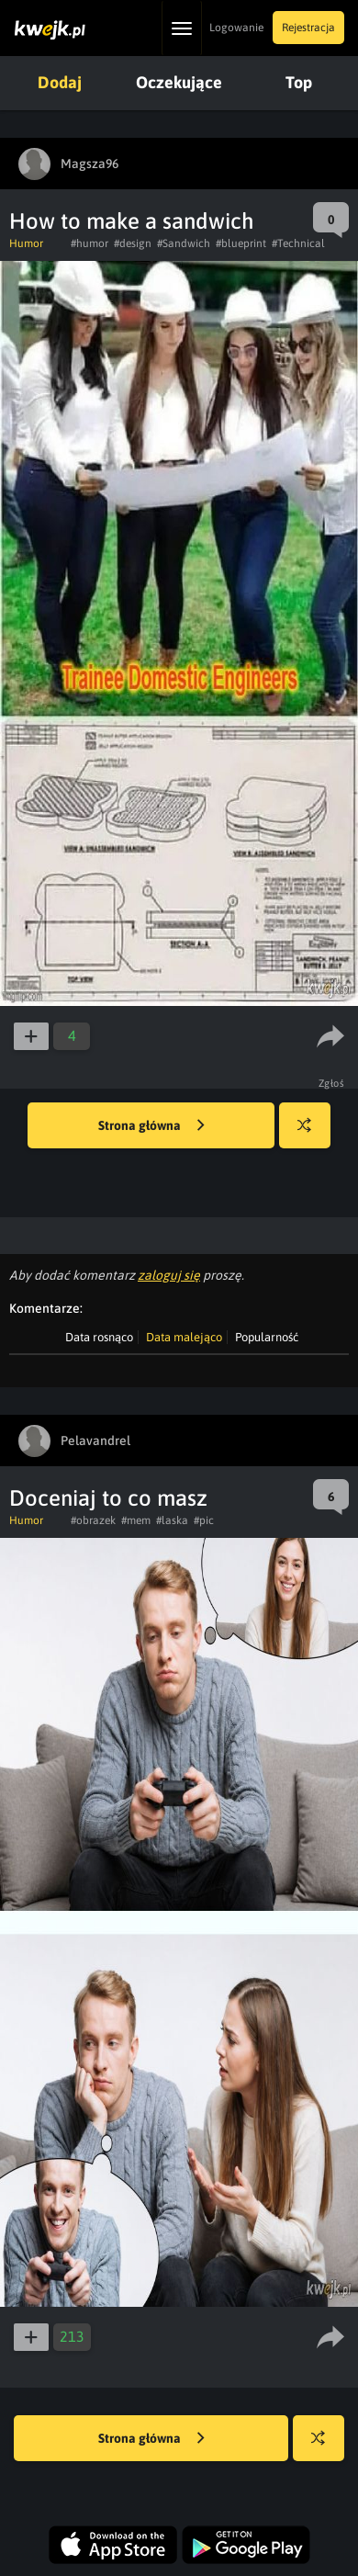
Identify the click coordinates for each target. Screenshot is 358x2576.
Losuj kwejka (311, 1134)
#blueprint (241, 243)
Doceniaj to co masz (108, 1498)
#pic (204, 1520)
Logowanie (236, 27)
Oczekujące (179, 82)
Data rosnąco (99, 1337)
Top (298, 82)
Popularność (266, 1337)
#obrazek (93, 1520)
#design (132, 243)
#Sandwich (183, 243)
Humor (26, 243)
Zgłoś (332, 1083)
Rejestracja (308, 27)
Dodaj (60, 82)
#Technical (298, 243)
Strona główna (151, 1126)
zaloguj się (169, 1275)
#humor (89, 243)
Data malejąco (184, 1337)
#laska (172, 1520)
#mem (136, 1520)
